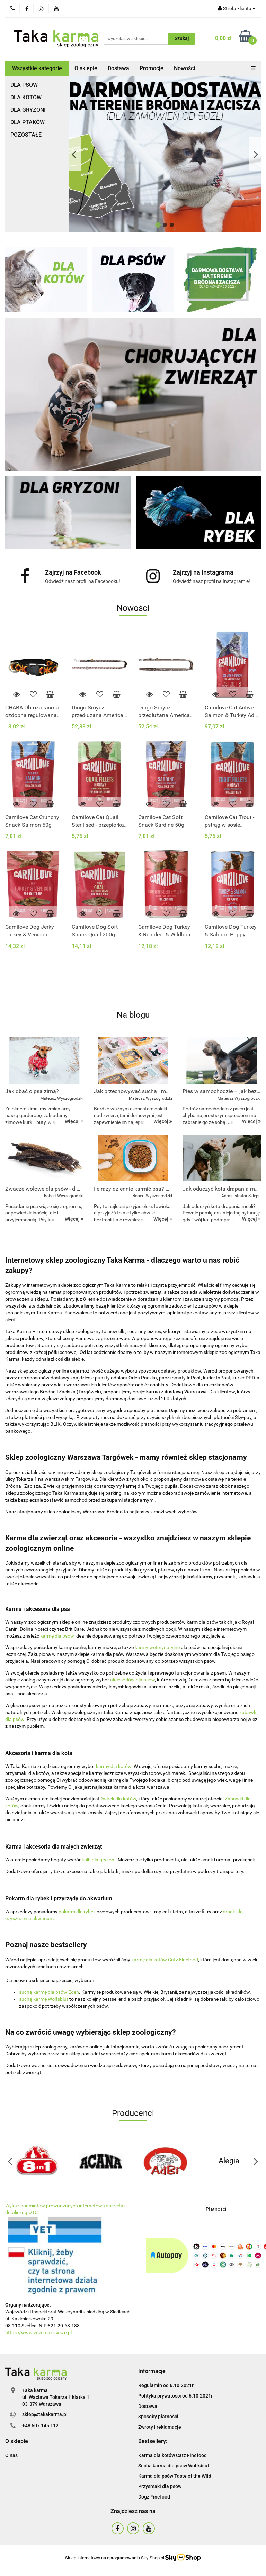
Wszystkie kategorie (37, 68)
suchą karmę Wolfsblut (43, 1999)
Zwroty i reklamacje (159, 2427)
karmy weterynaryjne (157, 1647)
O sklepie (85, 68)
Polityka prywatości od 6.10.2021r (175, 2396)
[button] (152, 2371)
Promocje (151, 68)
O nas (11, 2455)
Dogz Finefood (154, 2497)
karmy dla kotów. (114, 1766)
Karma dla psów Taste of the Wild (174, 2476)
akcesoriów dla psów (132, 1680)
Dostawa (118, 68)
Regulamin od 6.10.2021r (166, 2385)
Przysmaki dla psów (159, 2486)
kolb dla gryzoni (98, 1859)
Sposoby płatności (158, 2416)
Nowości (184, 68)
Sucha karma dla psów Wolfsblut (173, 2465)
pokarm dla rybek (77, 1911)
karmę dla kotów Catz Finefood (164, 1959)
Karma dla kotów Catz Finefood (172, 2455)
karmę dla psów (57, 1636)
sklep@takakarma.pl (45, 2414)
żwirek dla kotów (118, 1799)
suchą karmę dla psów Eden (49, 1992)
